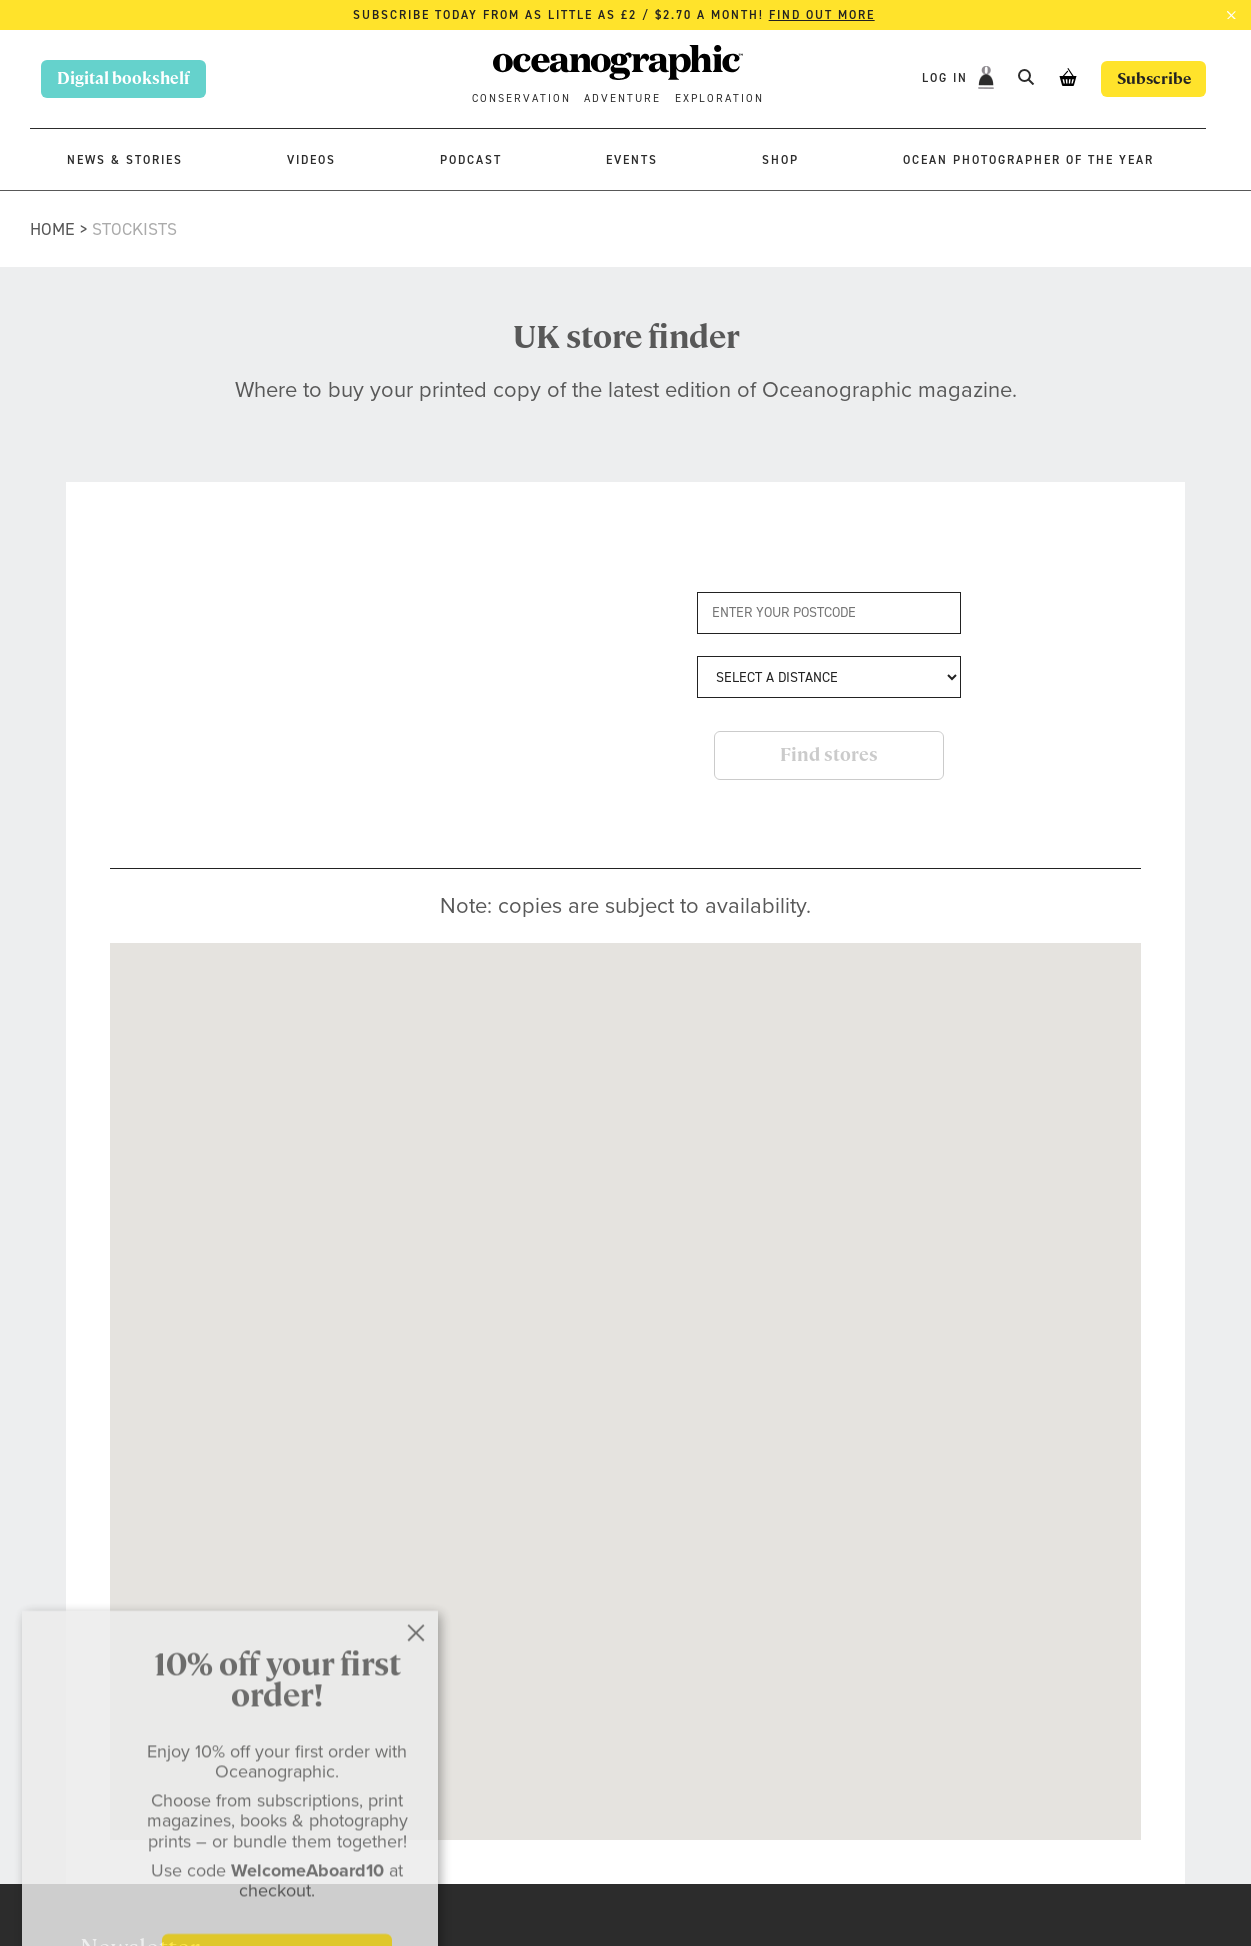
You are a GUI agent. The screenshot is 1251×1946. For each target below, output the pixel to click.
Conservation (521, 98)
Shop (780, 160)
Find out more (822, 15)
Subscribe (1151, 78)
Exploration (719, 98)
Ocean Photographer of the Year (1028, 160)
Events (632, 160)
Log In (943, 78)
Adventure (622, 98)
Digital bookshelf (123, 78)
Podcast (471, 160)
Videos (311, 160)
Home (52, 229)
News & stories (125, 160)
